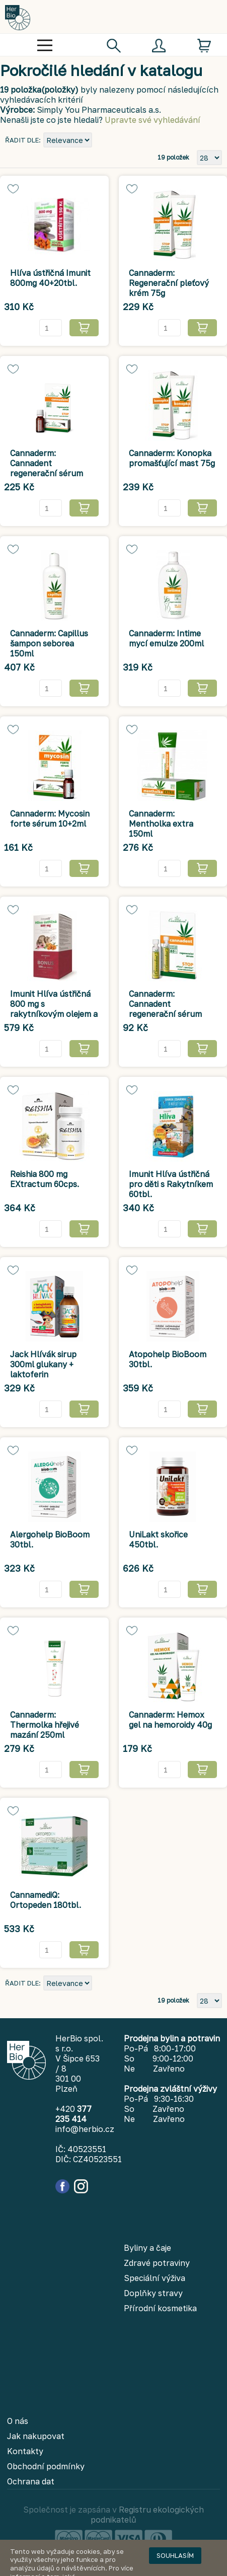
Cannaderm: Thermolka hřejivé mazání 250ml (44, 1725)
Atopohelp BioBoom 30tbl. (167, 1359)
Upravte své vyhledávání (152, 120)
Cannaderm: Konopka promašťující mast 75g (172, 458)
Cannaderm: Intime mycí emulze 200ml (166, 638)
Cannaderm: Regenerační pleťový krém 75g (169, 283)
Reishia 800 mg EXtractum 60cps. (44, 1179)
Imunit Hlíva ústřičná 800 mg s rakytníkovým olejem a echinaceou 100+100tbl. (54, 1014)
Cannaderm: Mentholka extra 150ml (161, 823)
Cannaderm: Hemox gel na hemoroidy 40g (170, 1720)
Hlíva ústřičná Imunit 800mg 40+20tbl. (50, 278)
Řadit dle (22, 140)
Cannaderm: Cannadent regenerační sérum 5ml (46, 468)
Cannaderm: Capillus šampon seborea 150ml (49, 643)
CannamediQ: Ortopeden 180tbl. (45, 1900)
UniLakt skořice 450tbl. (158, 1539)
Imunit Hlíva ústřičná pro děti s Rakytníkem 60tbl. (171, 1184)
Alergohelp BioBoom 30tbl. (50, 1539)
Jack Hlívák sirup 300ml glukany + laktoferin (43, 1364)
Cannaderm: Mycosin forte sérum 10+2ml (50, 818)
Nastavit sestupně (101, 141)
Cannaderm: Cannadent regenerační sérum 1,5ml (165, 1009)
